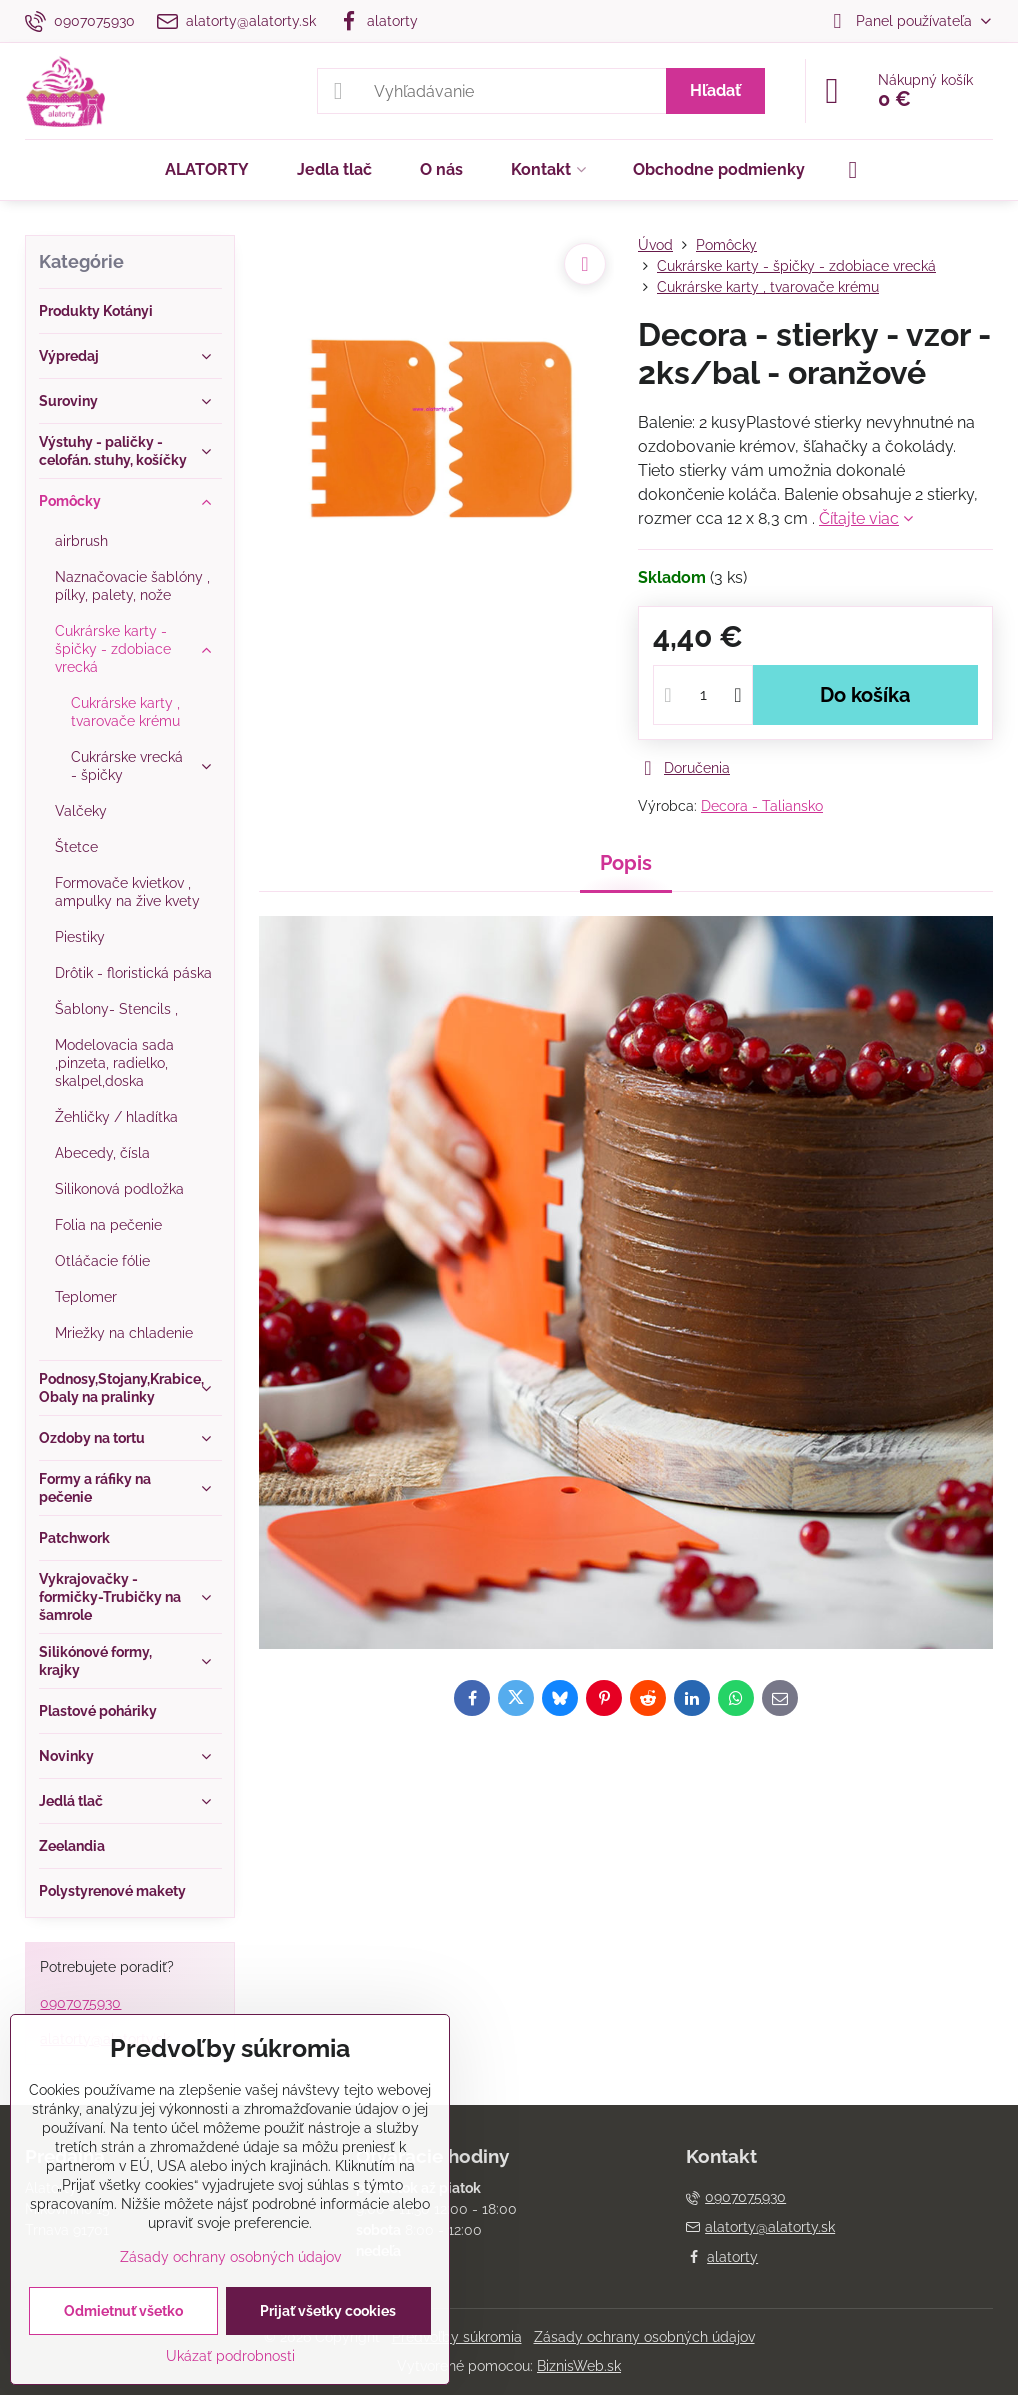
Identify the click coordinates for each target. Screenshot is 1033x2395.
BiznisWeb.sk (579, 2366)
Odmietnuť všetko (123, 2311)
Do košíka (865, 695)
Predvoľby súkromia (457, 2337)
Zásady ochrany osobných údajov (644, 2337)
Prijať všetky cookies (328, 2311)
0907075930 (80, 2003)
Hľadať (715, 90)
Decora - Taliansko (762, 806)
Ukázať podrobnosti (230, 2356)
